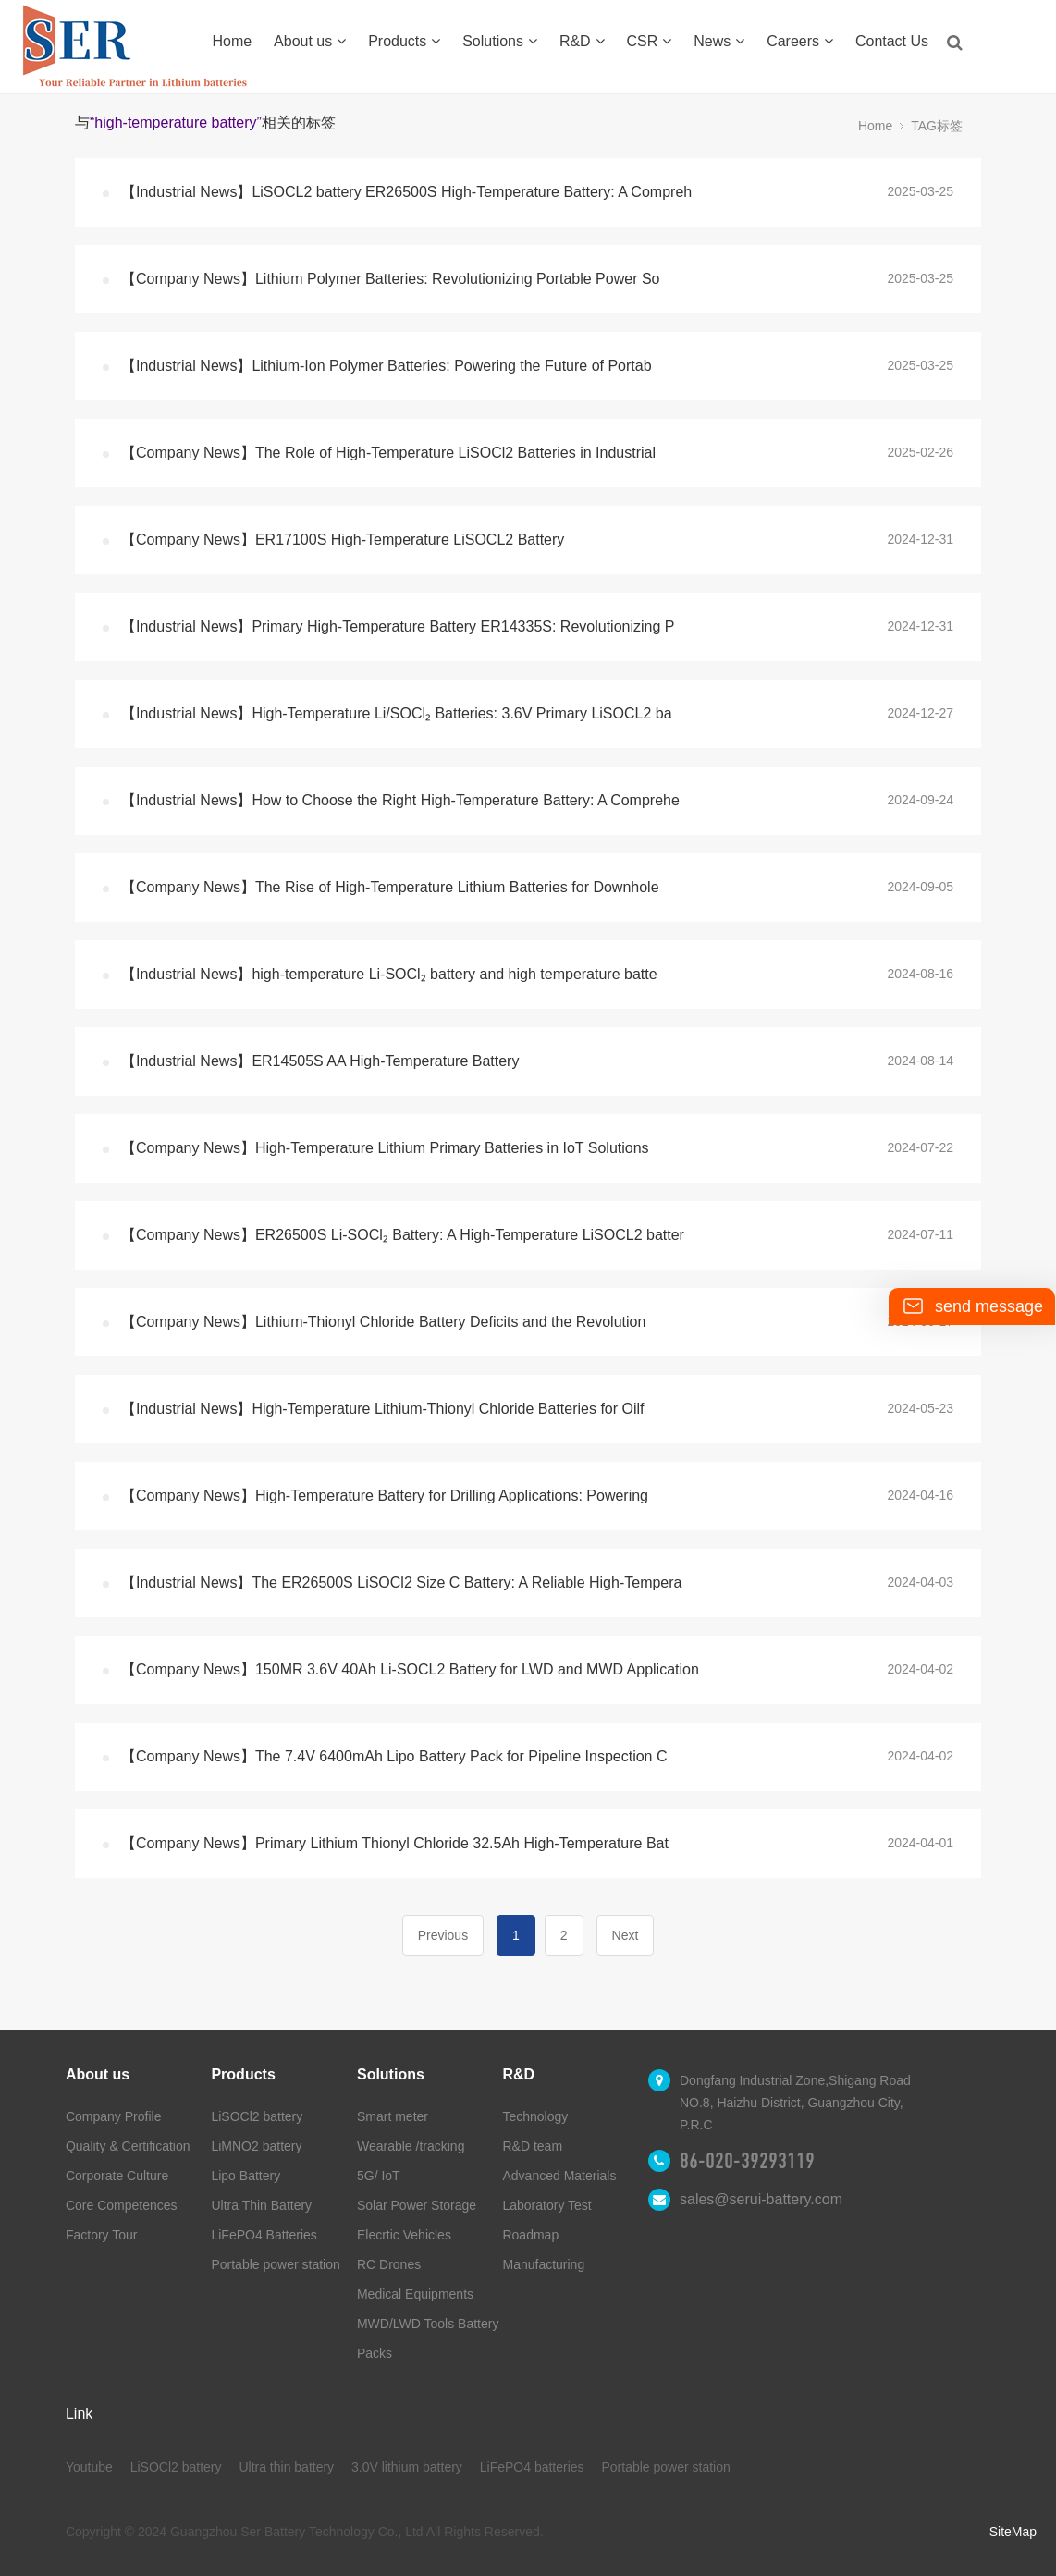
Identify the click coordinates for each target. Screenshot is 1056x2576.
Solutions (499, 41)
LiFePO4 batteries (532, 2466)
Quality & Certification (128, 2146)
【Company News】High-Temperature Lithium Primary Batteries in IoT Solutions (385, 1148)
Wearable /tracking (410, 2146)
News (719, 41)
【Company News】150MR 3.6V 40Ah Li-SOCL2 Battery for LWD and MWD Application (410, 1669)
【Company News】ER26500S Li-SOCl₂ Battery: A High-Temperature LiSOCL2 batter (402, 1235)
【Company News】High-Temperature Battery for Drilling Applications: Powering (384, 1495)
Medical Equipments (415, 2294)
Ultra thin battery (286, 2466)
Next (625, 1935)
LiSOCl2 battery (256, 2116)
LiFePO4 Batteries (263, 2234)
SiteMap (1013, 2531)
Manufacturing (543, 2264)
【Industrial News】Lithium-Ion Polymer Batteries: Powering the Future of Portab (386, 366)
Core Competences (122, 2205)
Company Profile (114, 2116)
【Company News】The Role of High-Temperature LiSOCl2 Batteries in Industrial (388, 452)
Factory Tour (102, 2234)
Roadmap (530, 2234)
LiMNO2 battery (256, 2146)
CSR (649, 41)
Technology (535, 2116)
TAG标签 (937, 125)
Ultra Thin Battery (261, 2205)
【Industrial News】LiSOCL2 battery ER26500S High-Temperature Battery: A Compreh (406, 192)
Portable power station (275, 2264)
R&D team (532, 2146)
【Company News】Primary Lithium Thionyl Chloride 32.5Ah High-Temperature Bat (395, 1843)
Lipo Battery (245, 2175)
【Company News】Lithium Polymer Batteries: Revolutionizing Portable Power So (390, 279)
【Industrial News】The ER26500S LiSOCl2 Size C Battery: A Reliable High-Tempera (401, 1582)
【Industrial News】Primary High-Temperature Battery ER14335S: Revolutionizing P (397, 626)
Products (404, 41)
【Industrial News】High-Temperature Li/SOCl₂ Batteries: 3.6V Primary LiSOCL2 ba (396, 713)
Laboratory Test (546, 2205)
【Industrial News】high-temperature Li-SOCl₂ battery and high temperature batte (389, 974)
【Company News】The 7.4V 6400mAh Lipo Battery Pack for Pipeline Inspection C (394, 1756)
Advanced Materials (559, 2175)
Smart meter (392, 2116)
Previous (443, 1935)
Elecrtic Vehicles (404, 2234)
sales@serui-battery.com (761, 2199)
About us (310, 41)
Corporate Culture (117, 2175)
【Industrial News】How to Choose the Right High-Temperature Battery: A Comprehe (400, 800)
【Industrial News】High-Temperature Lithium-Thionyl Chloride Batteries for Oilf (383, 1409)
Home (232, 41)
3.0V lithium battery (406, 2466)
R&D (582, 41)
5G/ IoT (378, 2175)
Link (79, 2414)
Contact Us (891, 41)
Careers (800, 41)
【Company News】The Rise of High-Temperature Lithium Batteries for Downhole (390, 887)
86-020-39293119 (747, 2161)
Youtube (89, 2466)
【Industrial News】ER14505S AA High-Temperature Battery (320, 1061)
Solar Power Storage (416, 2205)
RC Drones (389, 2264)
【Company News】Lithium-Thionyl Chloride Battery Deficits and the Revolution (383, 1322)
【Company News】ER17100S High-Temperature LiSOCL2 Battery (342, 539)
